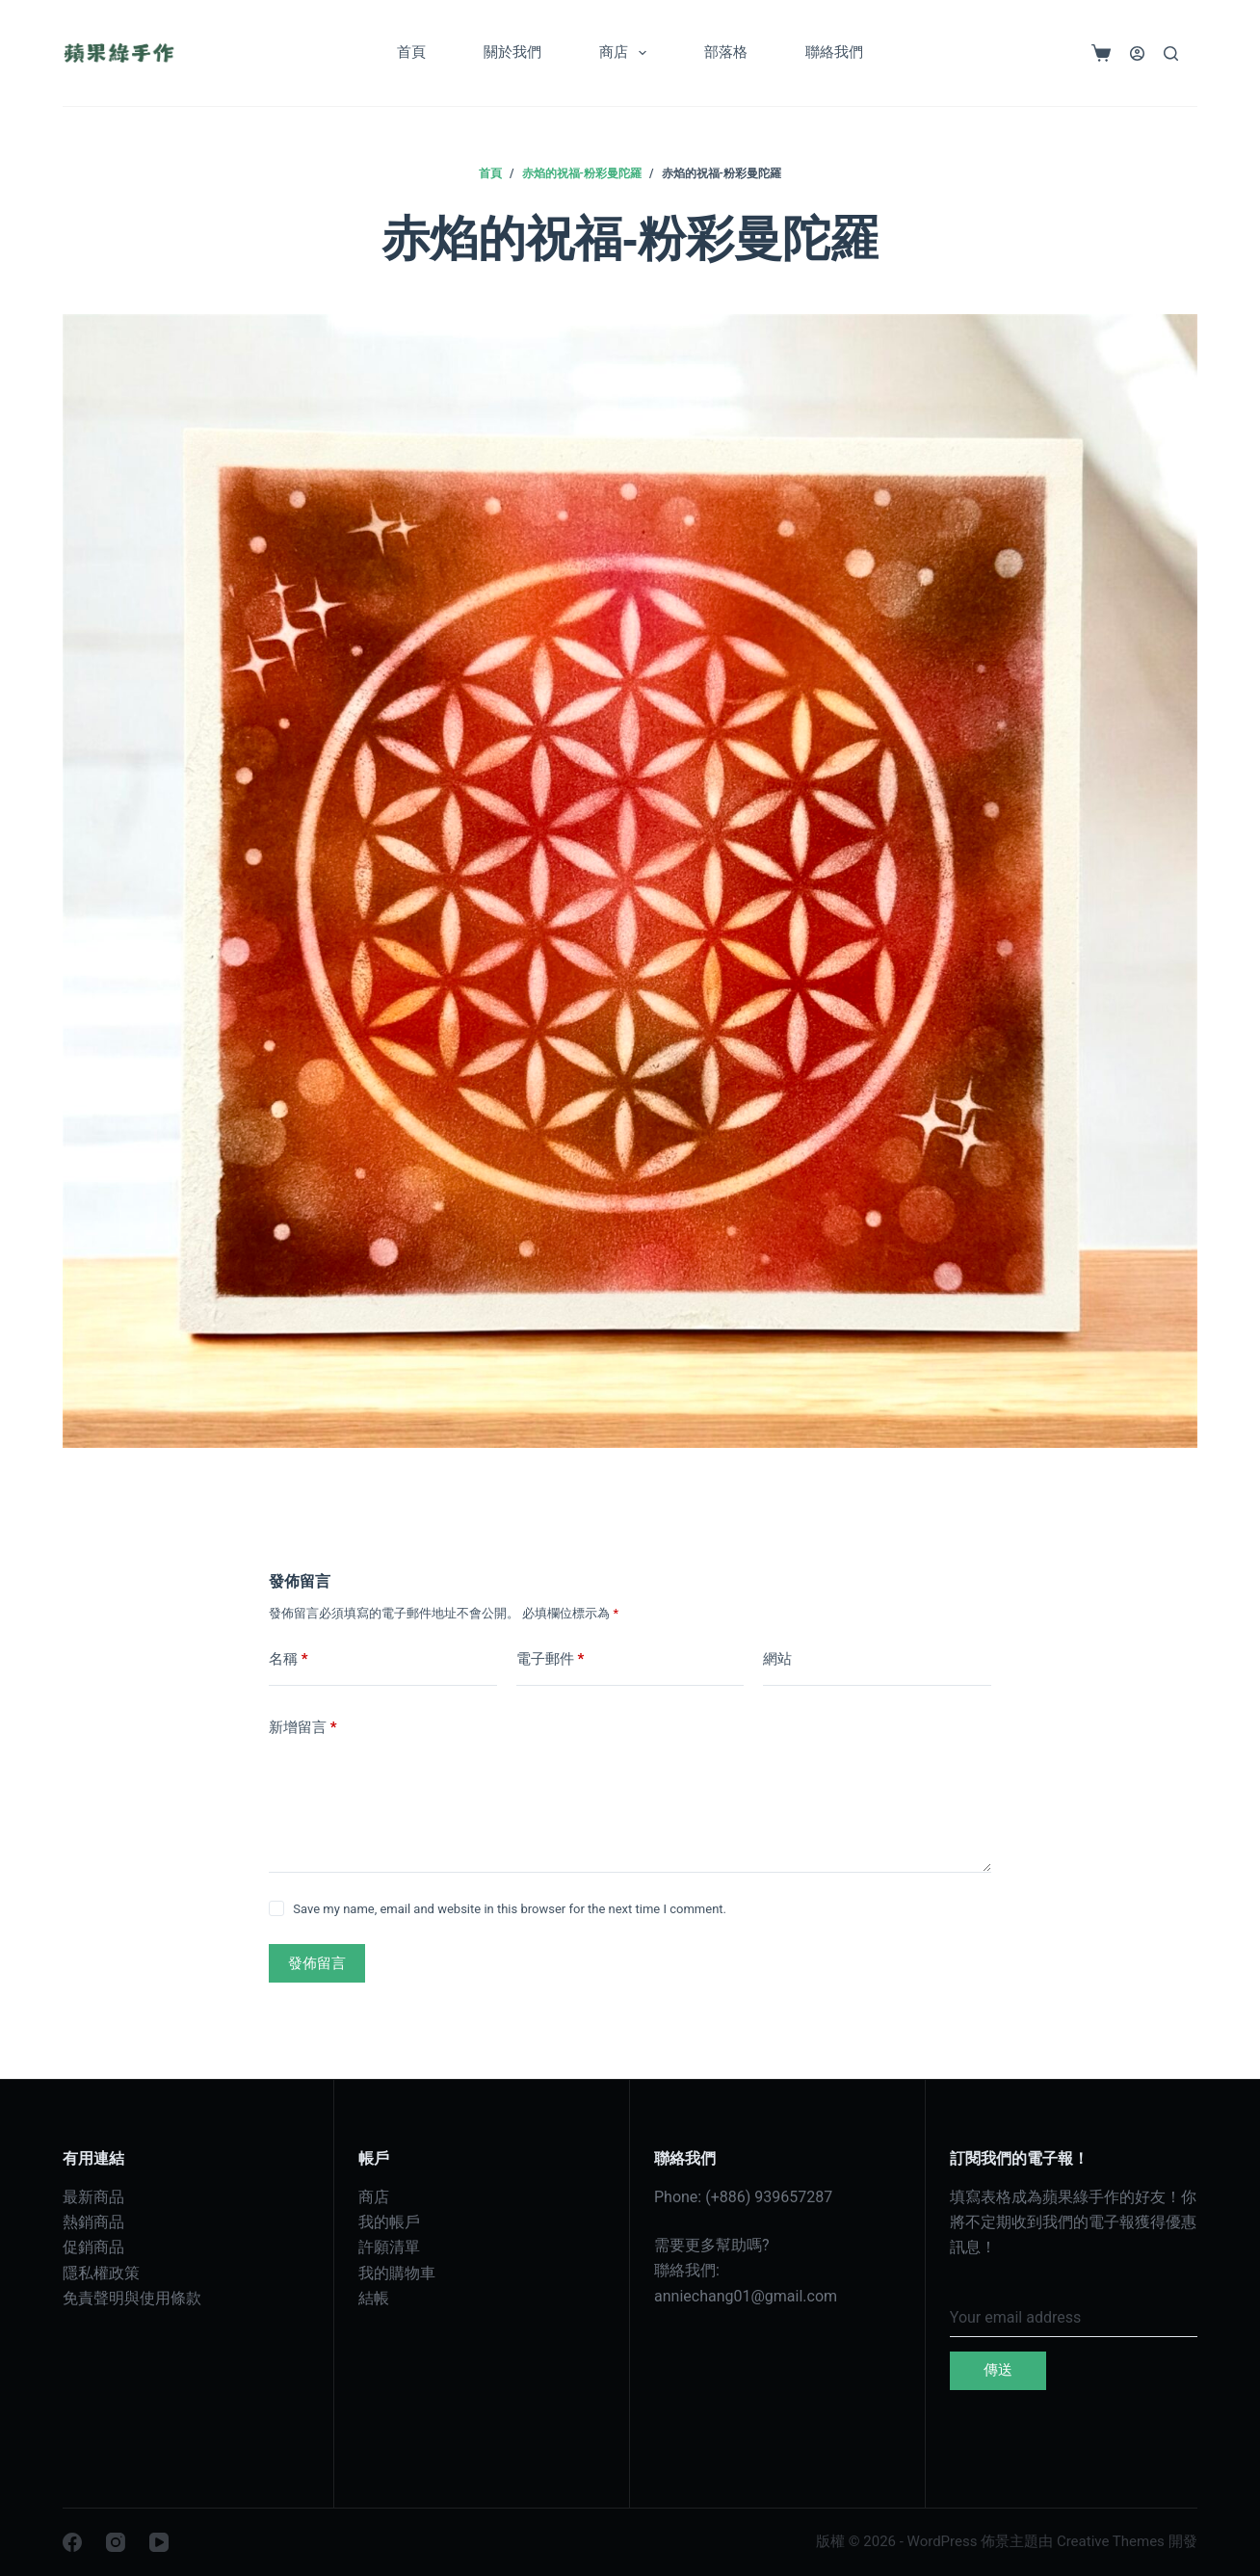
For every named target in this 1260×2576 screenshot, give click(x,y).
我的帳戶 (389, 2222)
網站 (777, 1659)
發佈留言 (317, 1963)
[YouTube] (159, 2542)
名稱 (288, 1659)
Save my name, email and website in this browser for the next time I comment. (509, 1909)
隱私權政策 (101, 2273)
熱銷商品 (93, 2222)
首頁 (411, 52)
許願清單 (389, 2247)
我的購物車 (396, 2273)
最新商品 (93, 2197)
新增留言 (303, 1728)
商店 (626, 53)
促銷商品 (93, 2247)
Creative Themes (1111, 2541)
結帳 (373, 2298)
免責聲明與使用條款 (132, 2298)
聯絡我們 (834, 52)
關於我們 (512, 52)
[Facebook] (72, 2542)
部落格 (726, 52)
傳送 (998, 2370)
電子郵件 (550, 1659)
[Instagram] (115, 2542)
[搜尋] (1171, 53)
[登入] (1137, 53)
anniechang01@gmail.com (745, 2296)
